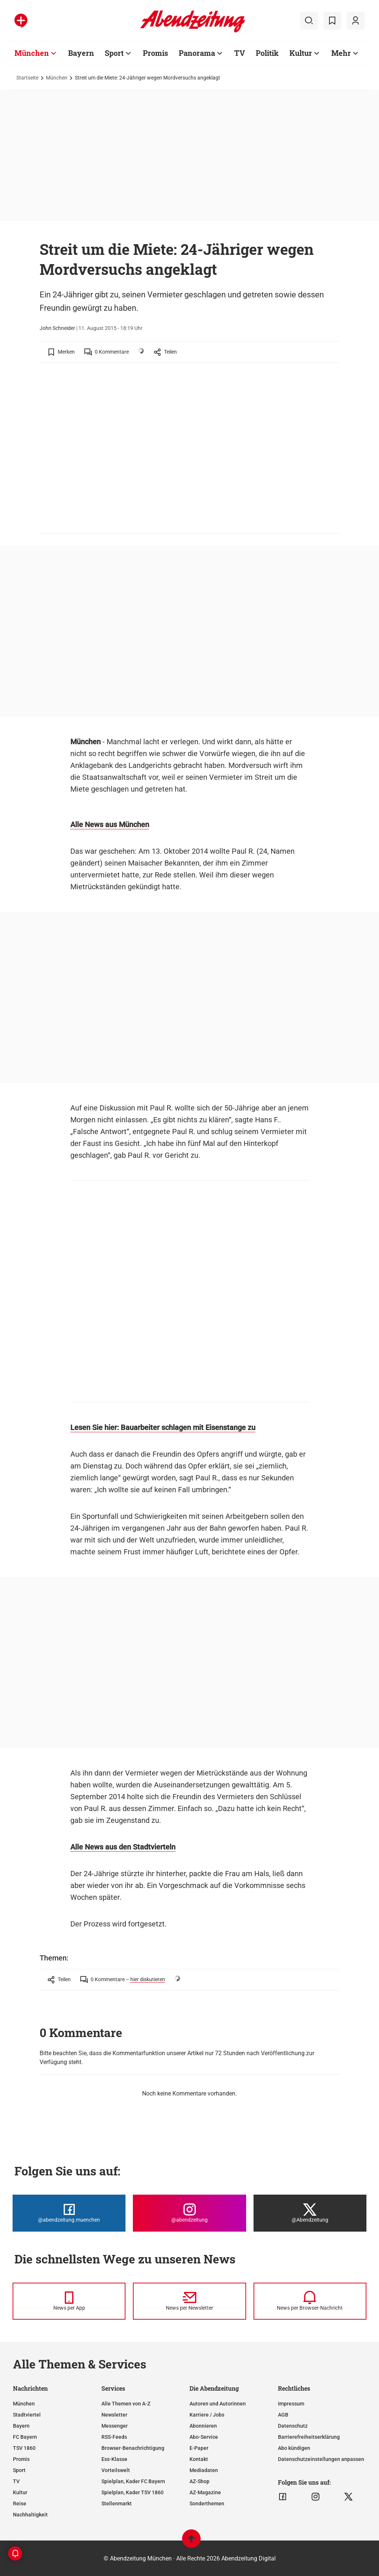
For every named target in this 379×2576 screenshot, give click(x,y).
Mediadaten (204, 2470)
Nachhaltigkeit (30, 2515)
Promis (21, 2459)
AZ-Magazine (205, 2492)
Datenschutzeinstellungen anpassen (321, 2459)
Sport (19, 2470)
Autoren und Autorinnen (218, 2404)
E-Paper (199, 2448)
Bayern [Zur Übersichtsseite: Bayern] (81, 53)
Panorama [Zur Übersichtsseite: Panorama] (197, 53)
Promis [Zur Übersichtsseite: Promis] (155, 53)
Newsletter (114, 2415)
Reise (19, 2503)
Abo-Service (204, 2437)
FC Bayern (25, 2437)
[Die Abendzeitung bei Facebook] (69, 2213)
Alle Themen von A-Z (125, 2404)
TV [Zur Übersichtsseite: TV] (239, 53)
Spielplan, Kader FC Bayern (133, 2481)
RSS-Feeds (114, 2437)
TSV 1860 (24, 2448)
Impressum (291, 2404)
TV (16, 2481)
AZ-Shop (199, 2481)
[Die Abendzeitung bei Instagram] (189, 2213)
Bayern (21, 2426)
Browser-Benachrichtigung (132, 2448)
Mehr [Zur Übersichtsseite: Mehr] (341, 53)
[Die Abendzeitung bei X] (310, 2213)
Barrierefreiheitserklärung (309, 2437)
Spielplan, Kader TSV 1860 (132, 2492)
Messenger (114, 2426)
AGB (283, 2415)
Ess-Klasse (114, 2459)
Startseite (27, 78)
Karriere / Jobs (207, 2415)
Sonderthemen (207, 2503)
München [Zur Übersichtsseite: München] (31, 53)
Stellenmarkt (116, 2503)
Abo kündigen (294, 2448)
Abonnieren (203, 2426)
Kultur (20, 2492)
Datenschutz (293, 2426)
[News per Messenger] (69, 2301)
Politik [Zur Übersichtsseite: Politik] (267, 53)
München (56, 78)
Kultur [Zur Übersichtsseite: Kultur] (300, 53)
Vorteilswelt (115, 2470)
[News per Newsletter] (189, 2301)
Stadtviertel (27, 2415)
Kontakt (199, 2459)
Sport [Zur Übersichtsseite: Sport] (114, 53)
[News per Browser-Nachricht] (310, 2301)
